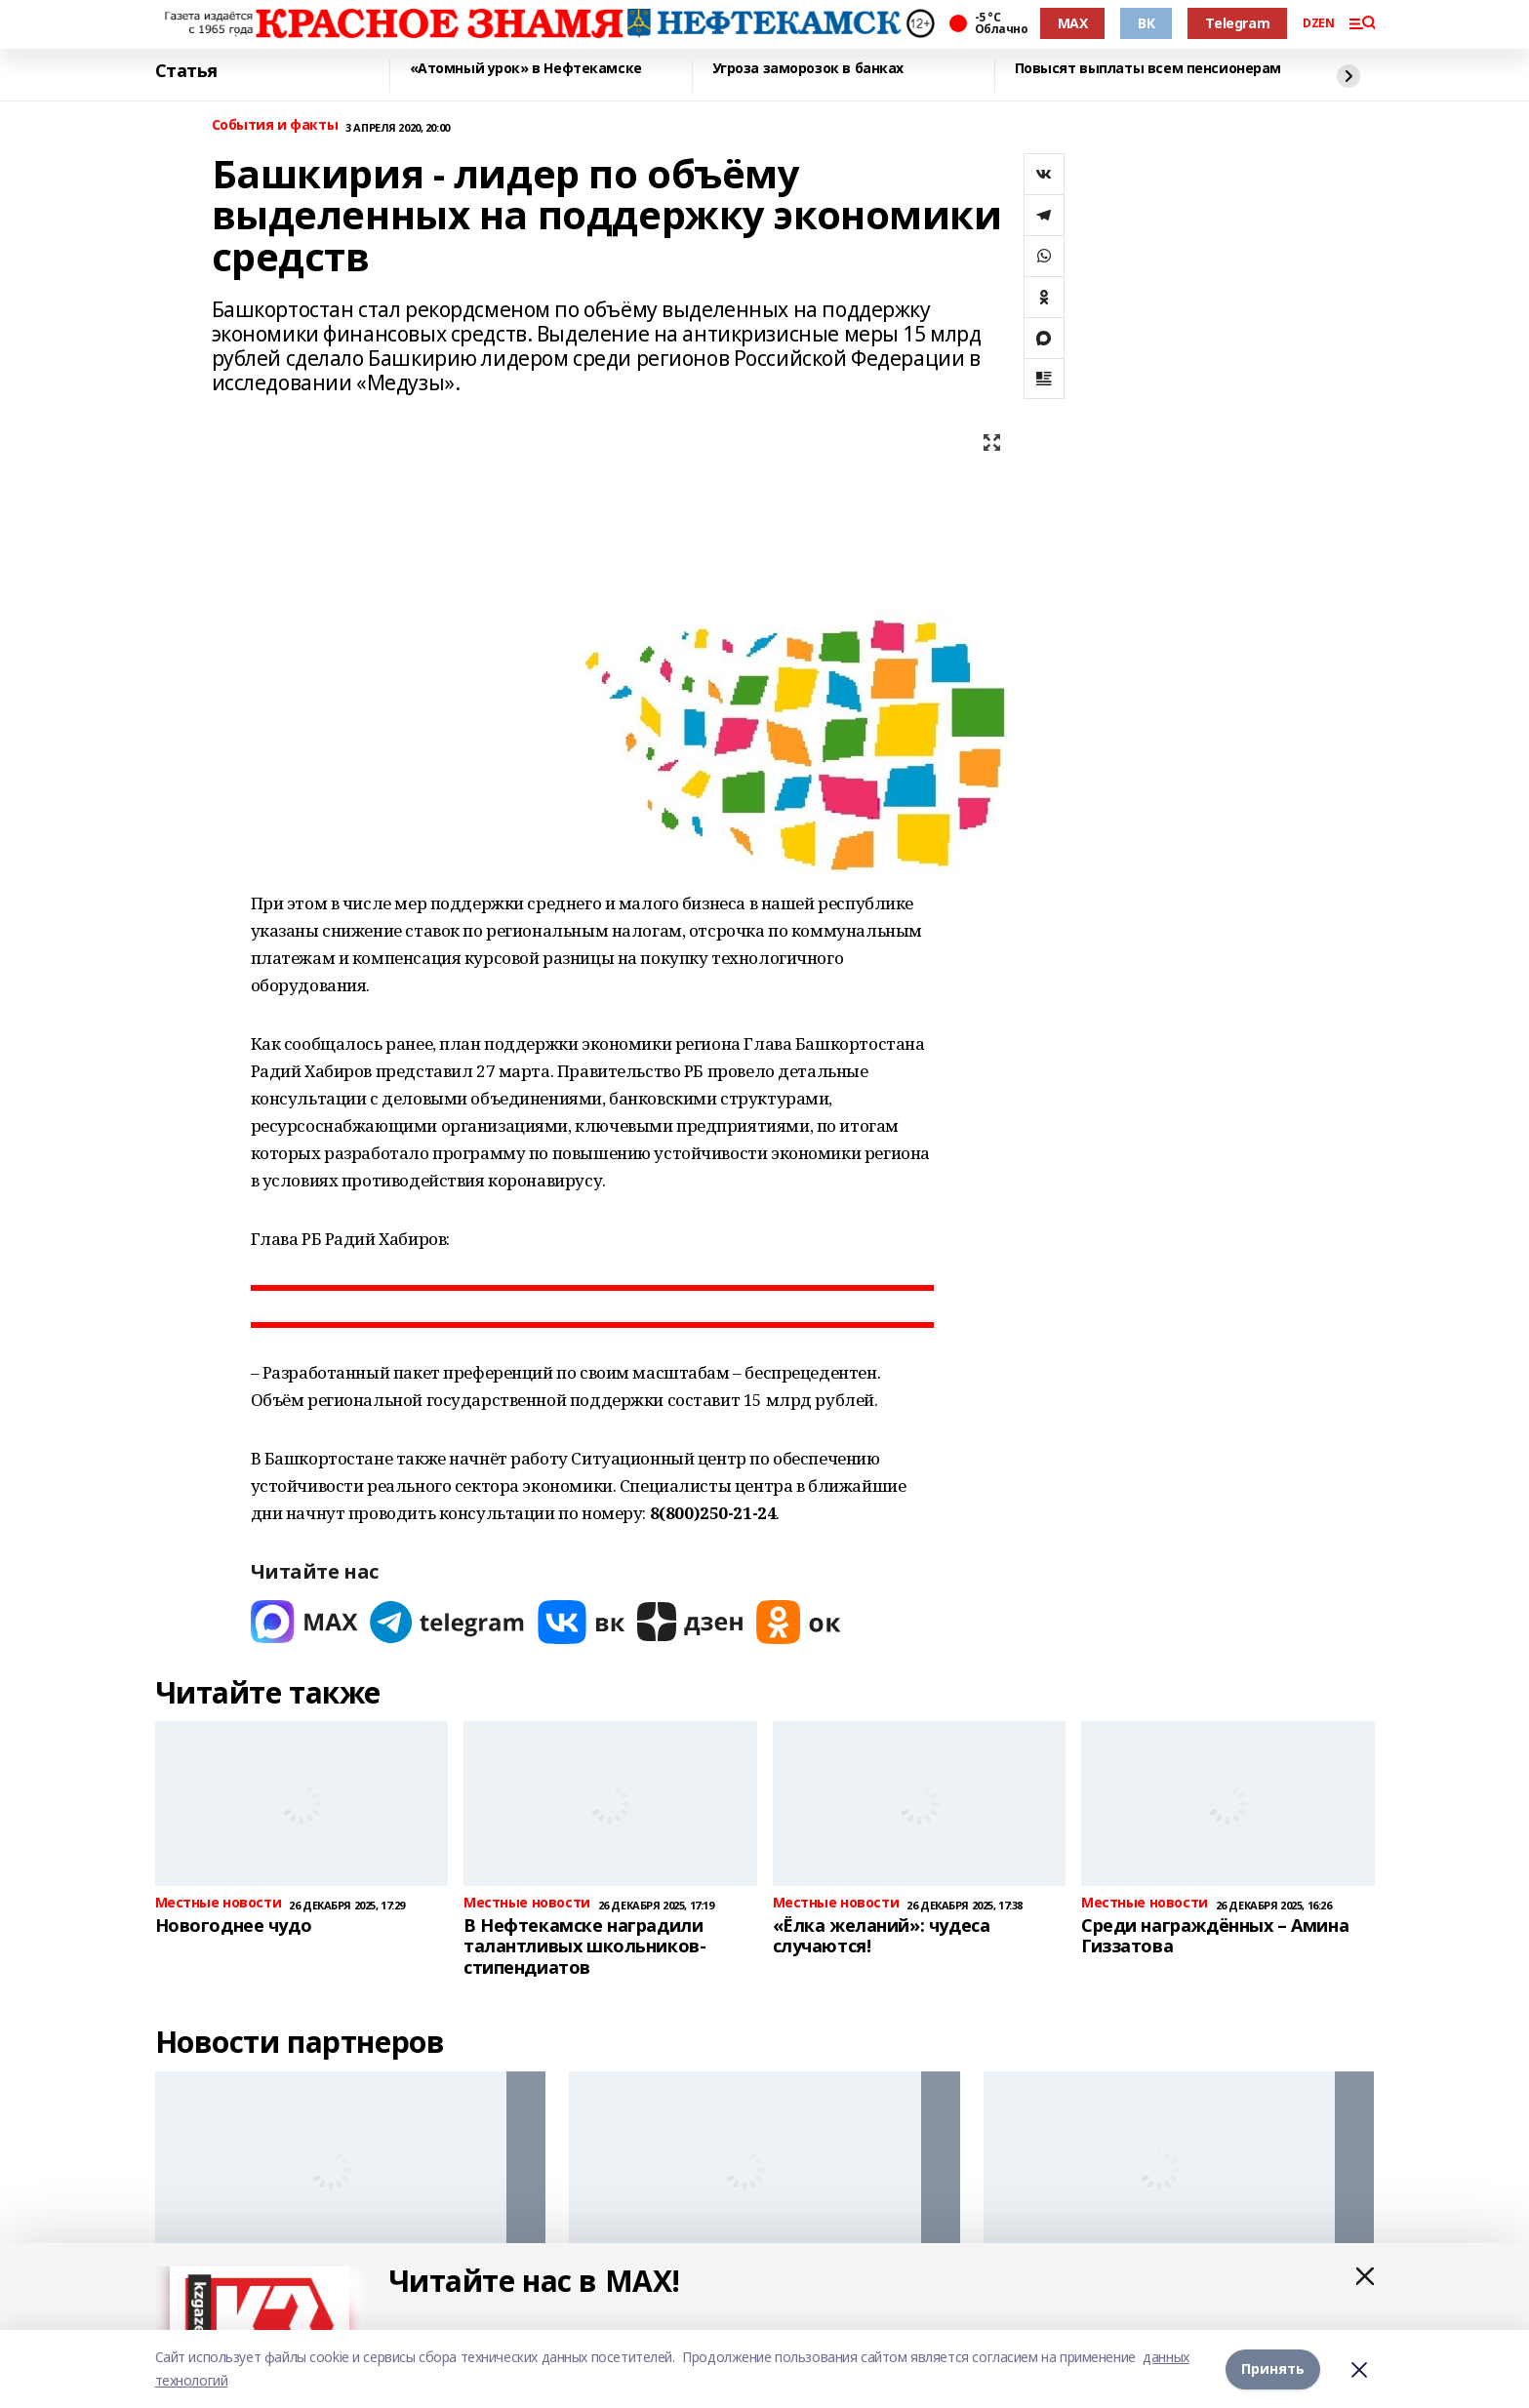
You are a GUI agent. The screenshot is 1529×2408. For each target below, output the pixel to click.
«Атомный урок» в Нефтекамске (526, 68)
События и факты (275, 125)
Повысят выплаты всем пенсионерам (1148, 68)
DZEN (1318, 23)
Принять (1273, 2368)
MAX (1073, 23)
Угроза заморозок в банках (808, 68)
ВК (1146, 23)
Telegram (1237, 23)
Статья (186, 71)
